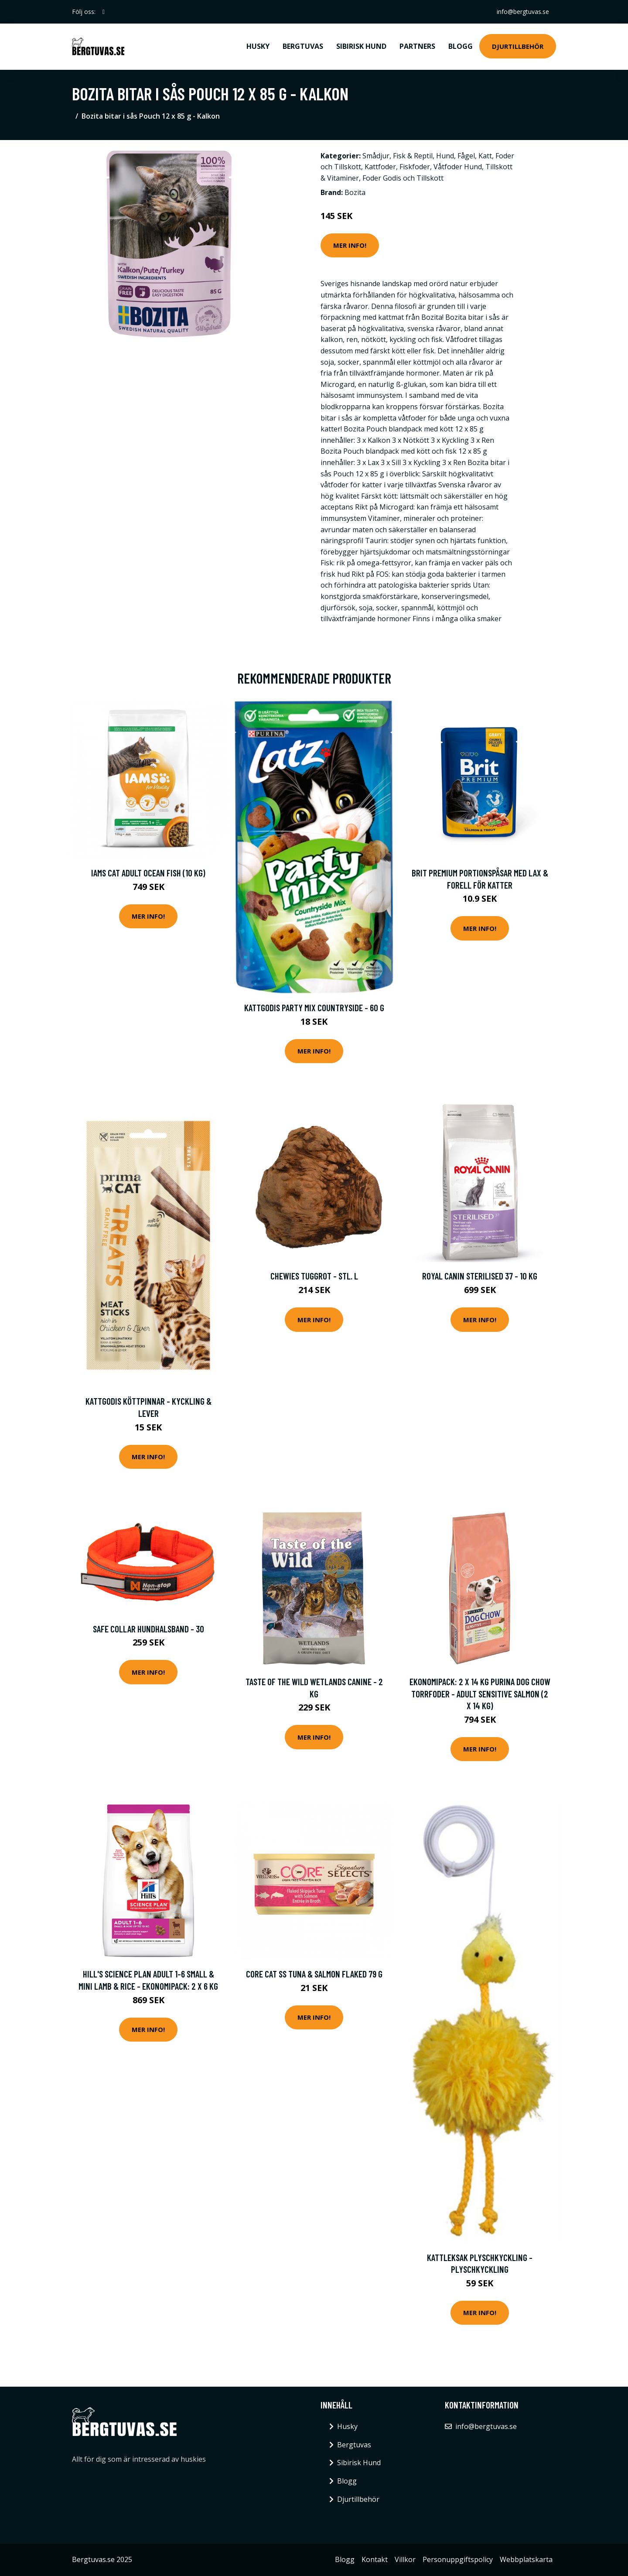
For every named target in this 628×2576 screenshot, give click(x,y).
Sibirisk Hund (361, 46)
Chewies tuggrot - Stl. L (314, 1275)
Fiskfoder (414, 166)
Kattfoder (380, 166)
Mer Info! (349, 245)
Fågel (466, 156)
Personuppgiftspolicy (458, 2559)
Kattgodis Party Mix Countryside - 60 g (314, 1007)
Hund (445, 156)
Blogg (460, 46)
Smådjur (375, 156)
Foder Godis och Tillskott (403, 178)
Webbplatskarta (526, 2559)
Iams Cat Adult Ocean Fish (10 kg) (148, 872)
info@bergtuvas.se (523, 11)
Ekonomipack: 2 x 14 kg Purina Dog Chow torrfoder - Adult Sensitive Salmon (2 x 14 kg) (480, 1693)
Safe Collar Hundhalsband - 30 (148, 1628)
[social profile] (103, 11)
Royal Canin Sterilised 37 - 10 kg (479, 1275)
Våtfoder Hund (457, 166)
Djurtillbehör (517, 46)
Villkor (405, 2559)
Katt (485, 156)
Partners (417, 46)
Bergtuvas (303, 46)
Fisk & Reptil (413, 156)
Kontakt (375, 2559)
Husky (258, 46)
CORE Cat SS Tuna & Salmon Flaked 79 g (314, 1973)
